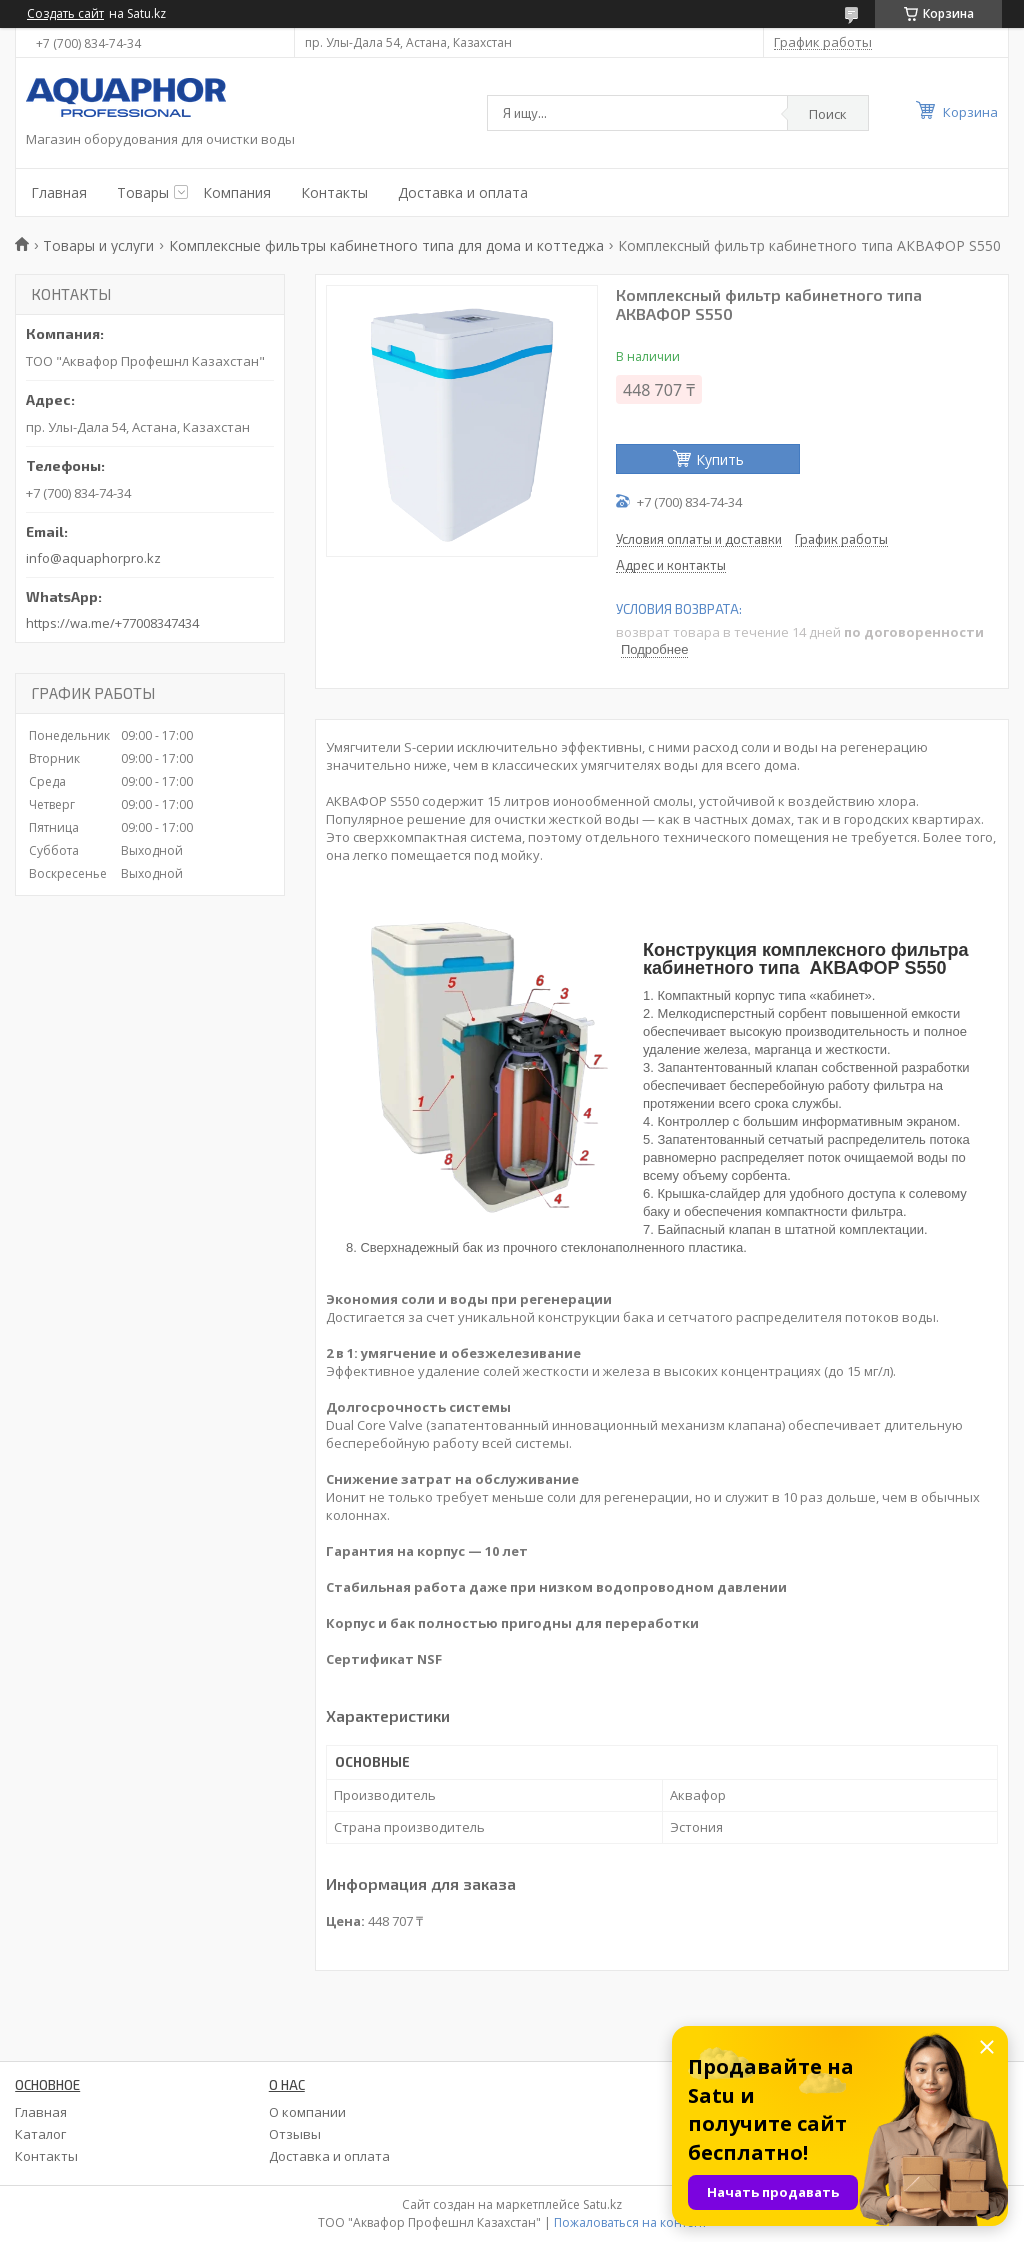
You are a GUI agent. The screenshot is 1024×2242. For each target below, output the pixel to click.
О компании (307, 2112)
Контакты (334, 192)
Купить (720, 459)
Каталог (40, 2134)
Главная (59, 192)
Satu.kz (602, 2204)
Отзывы (295, 2134)
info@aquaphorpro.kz (93, 558)
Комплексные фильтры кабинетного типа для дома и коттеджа (386, 245)
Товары (143, 192)
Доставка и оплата (463, 192)
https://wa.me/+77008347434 (112, 623)
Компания (237, 192)
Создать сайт (65, 14)
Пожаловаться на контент (630, 2222)
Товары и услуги (98, 245)
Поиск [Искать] (828, 114)
